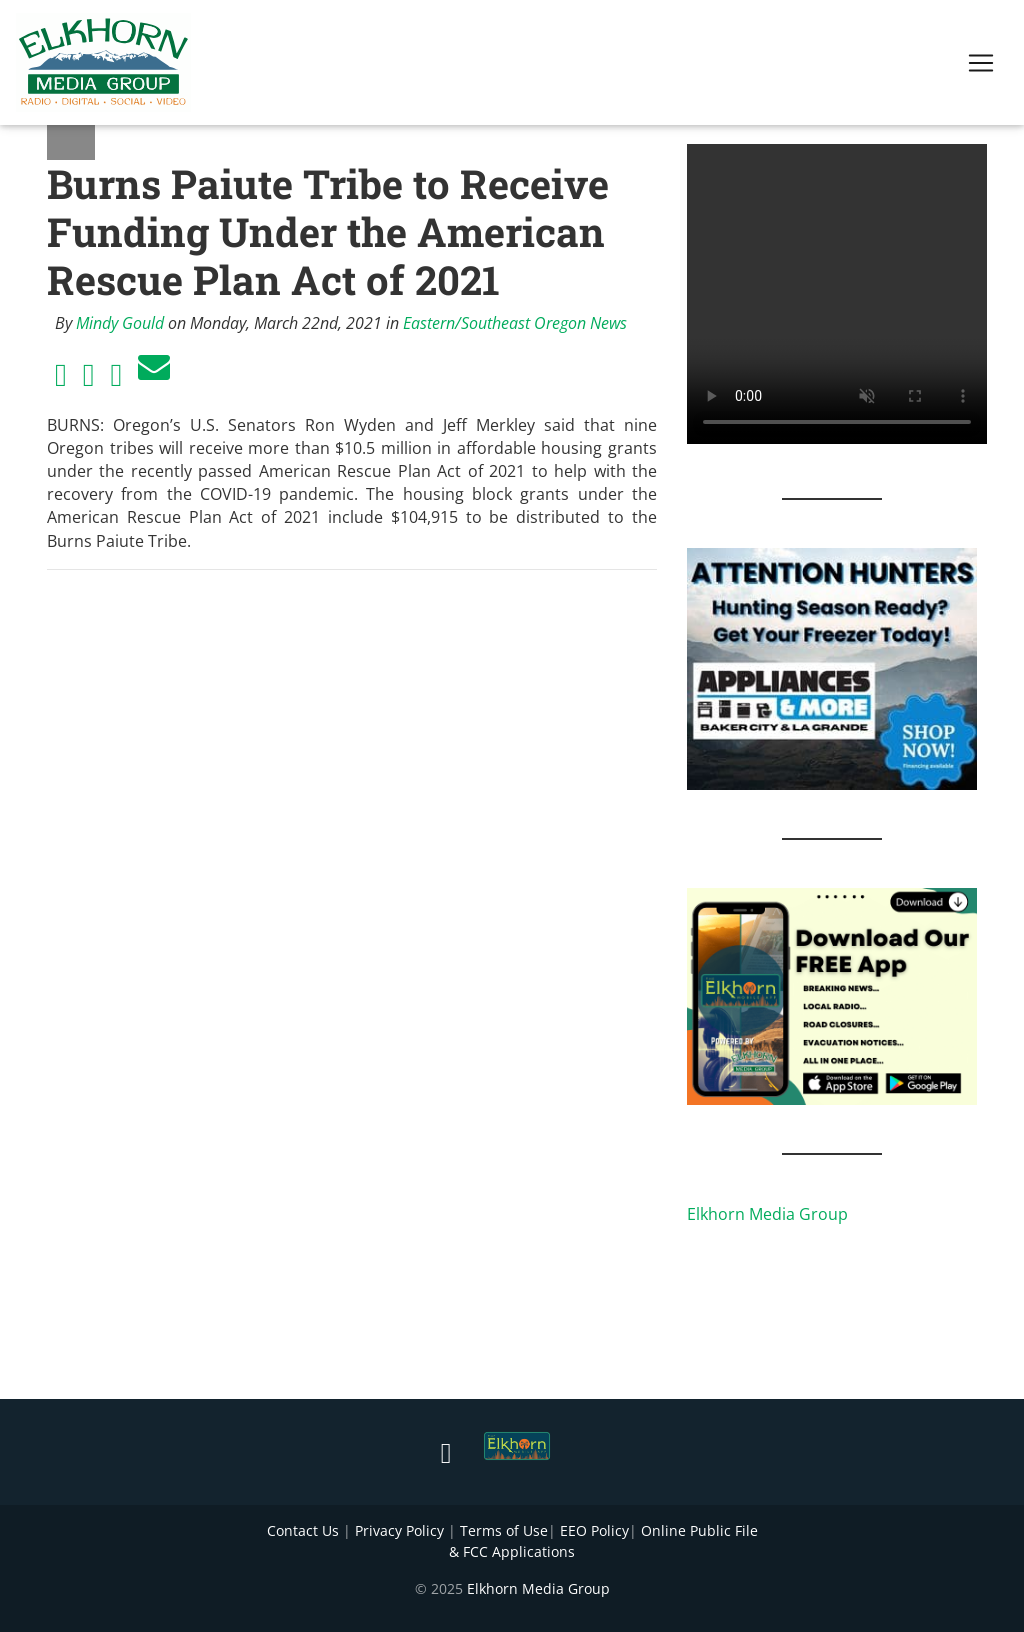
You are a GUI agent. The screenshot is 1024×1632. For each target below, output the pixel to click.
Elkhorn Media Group (767, 1214)
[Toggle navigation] (981, 67)
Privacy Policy (399, 1530)
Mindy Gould (120, 323)
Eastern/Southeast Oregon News (515, 323)
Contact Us (303, 1530)
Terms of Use (504, 1530)
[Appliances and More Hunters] (832, 667)
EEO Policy (594, 1530)
